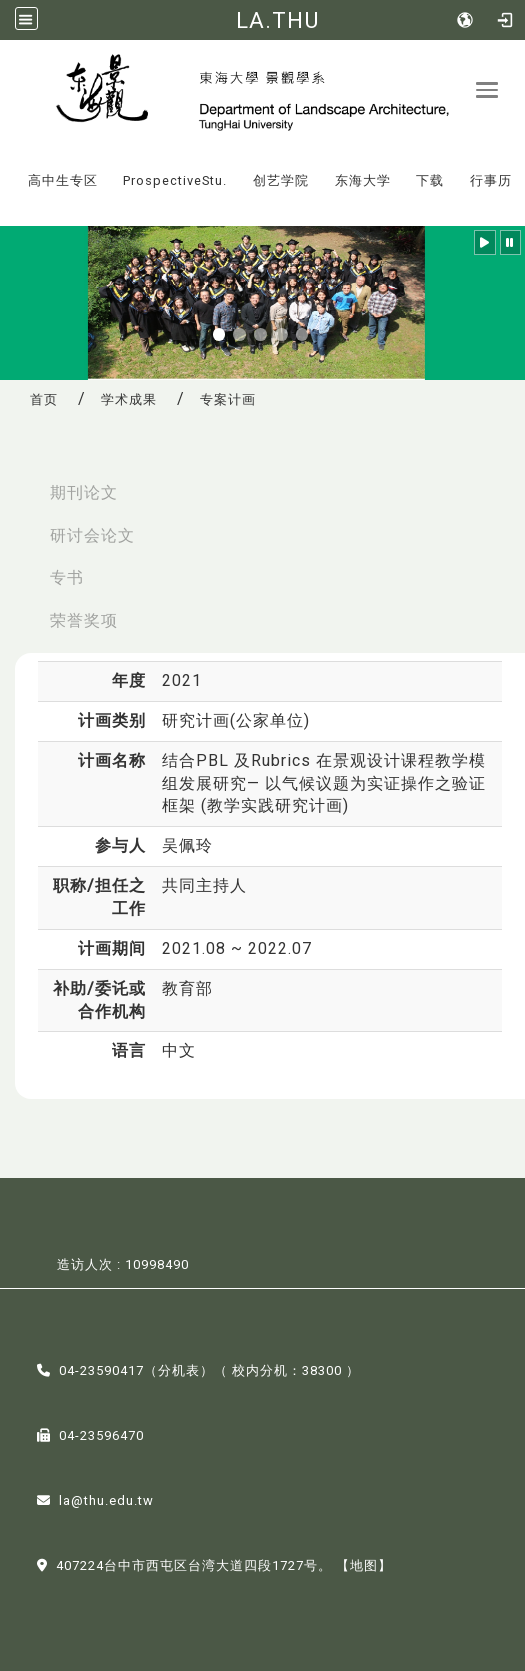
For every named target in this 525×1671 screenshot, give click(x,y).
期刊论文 (84, 492)
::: (9, 166)
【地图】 (364, 1565)
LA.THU (277, 20)
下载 (430, 180)
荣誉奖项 (84, 620)
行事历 (491, 180)
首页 (44, 399)
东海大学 (363, 180)
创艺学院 (281, 180)
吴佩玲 (187, 845)
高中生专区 (63, 180)
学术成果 (129, 399)
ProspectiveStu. (175, 180)
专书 (67, 577)
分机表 (179, 1370)
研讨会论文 (92, 535)
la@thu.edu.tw (106, 1500)
